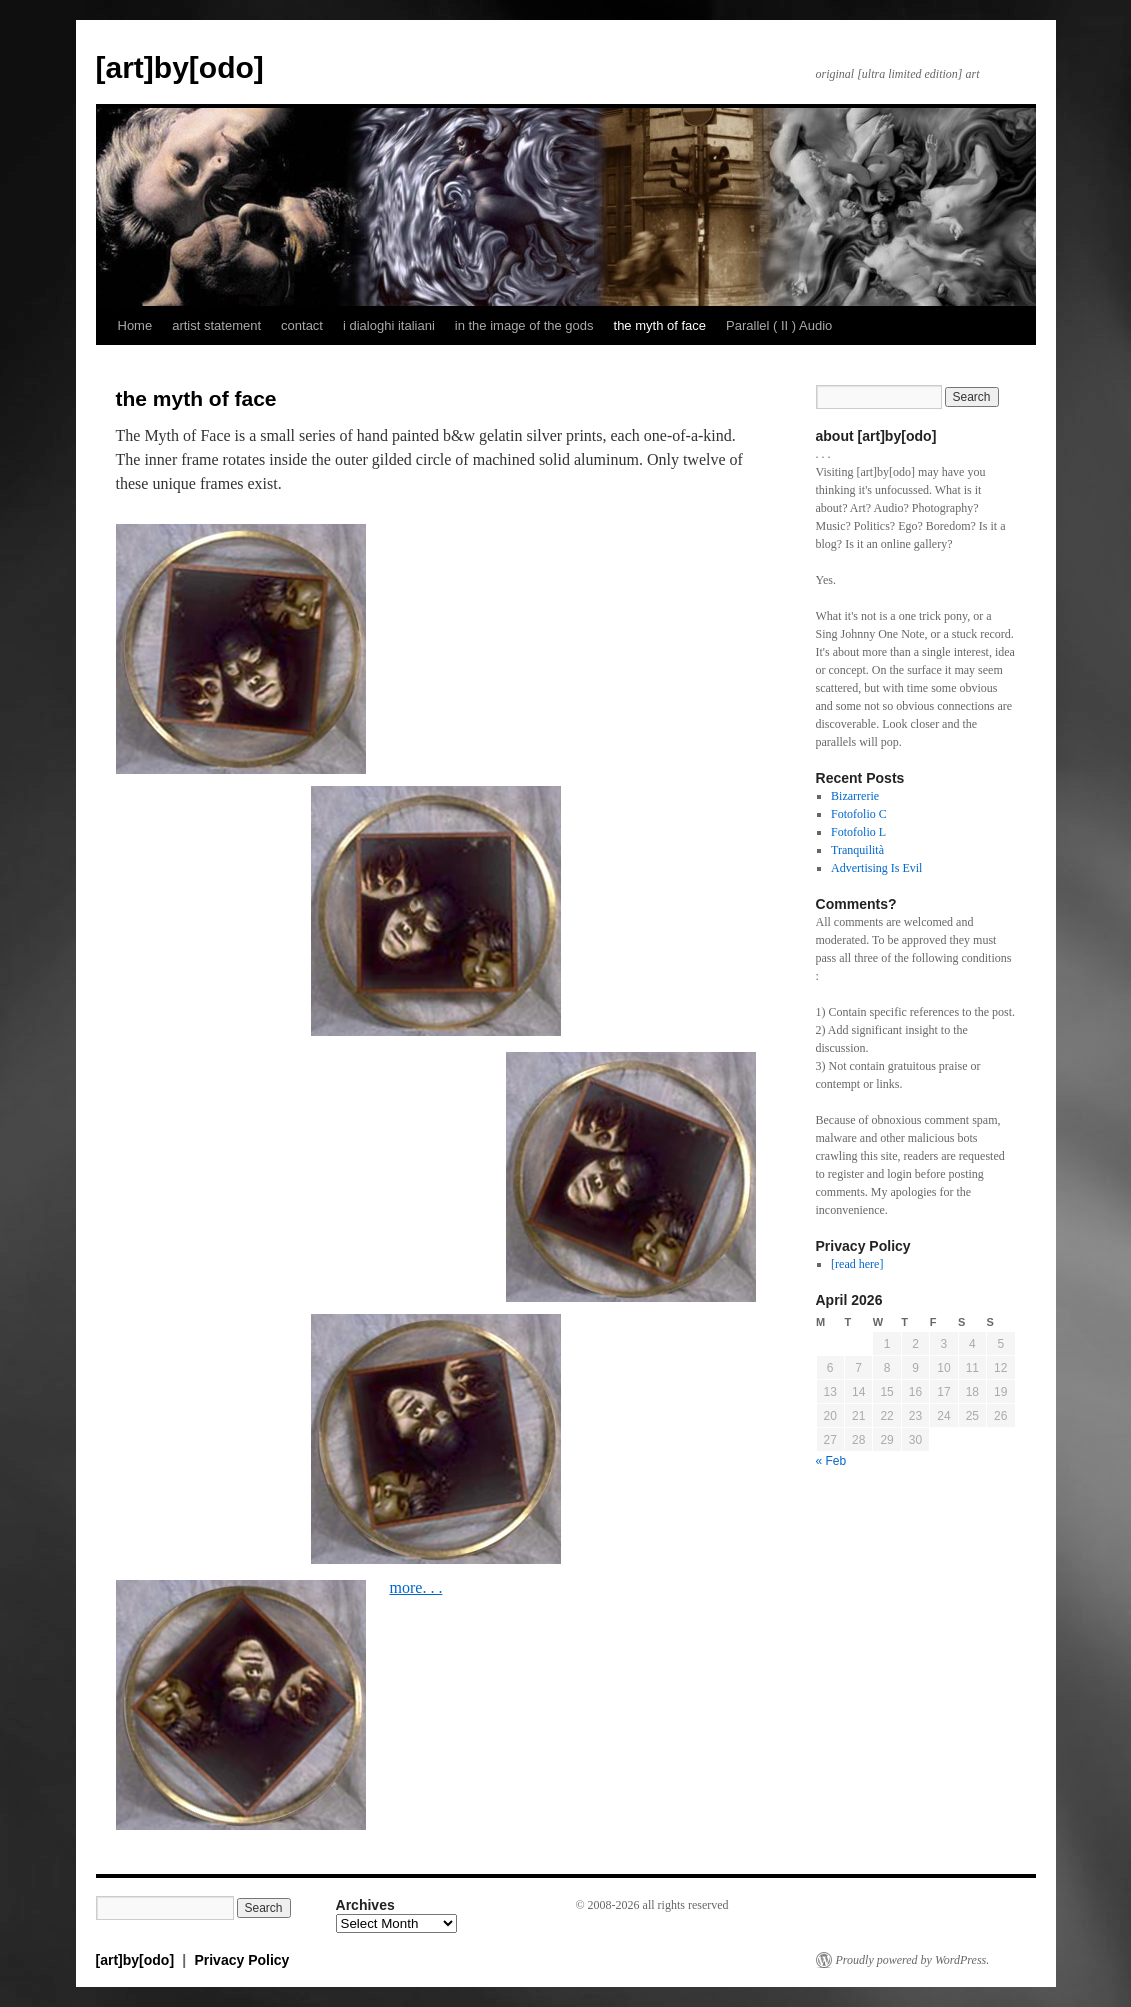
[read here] (857, 1264)
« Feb (831, 1461)
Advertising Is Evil (876, 868)
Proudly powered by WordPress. (913, 1960)
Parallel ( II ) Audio (779, 325)
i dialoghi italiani (389, 325)
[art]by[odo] (180, 67)
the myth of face (660, 325)
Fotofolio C (859, 814)
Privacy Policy (241, 1960)
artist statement (216, 325)
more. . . (416, 1587)
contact (302, 325)
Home (135, 325)
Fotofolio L (858, 832)
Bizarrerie (855, 796)
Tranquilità (857, 850)
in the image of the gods (524, 325)
